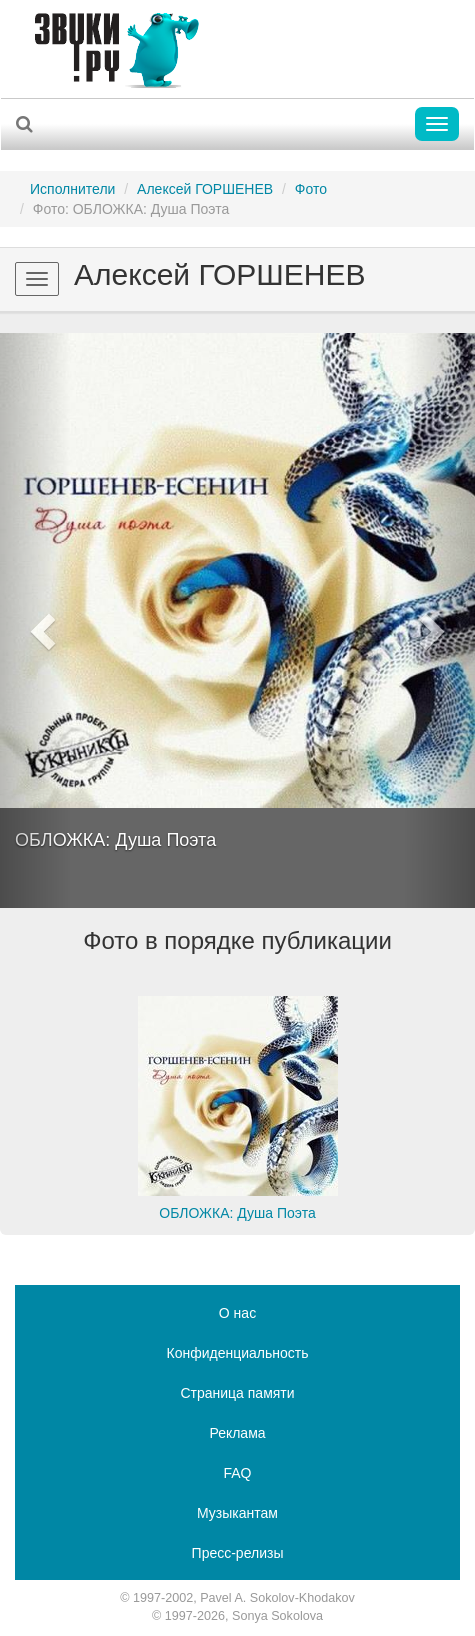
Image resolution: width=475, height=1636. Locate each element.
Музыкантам (237, 1513)
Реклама (237, 1433)
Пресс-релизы (238, 1553)
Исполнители (72, 189)
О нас (237, 1313)
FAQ (237, 1473)
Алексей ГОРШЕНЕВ (205, 189)
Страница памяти (237, 1393)
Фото (311, 189)
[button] (35, 620)
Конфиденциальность (237, 1353)
